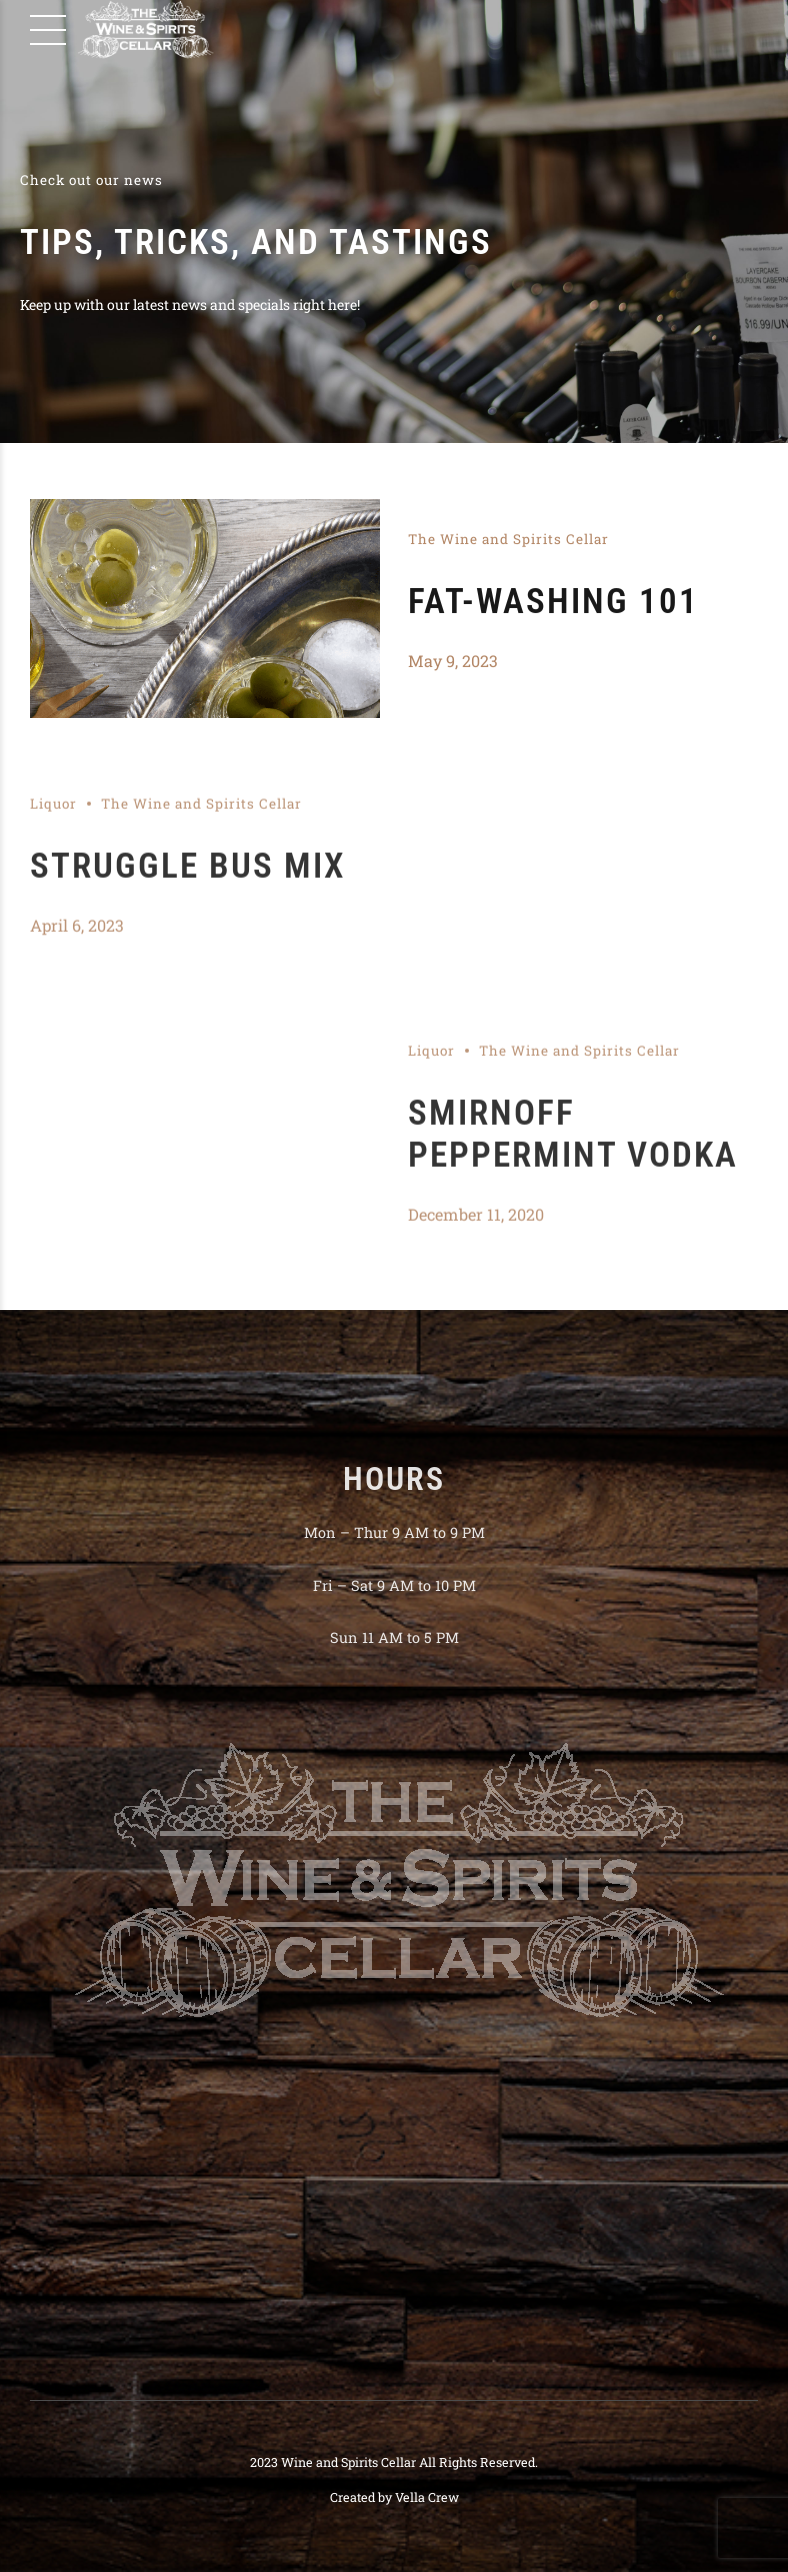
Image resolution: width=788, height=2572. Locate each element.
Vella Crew (427, 2497)
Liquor (53, 817)
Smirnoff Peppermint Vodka (573, 1147)
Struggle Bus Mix (188, 879)
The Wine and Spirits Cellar (508, 539)
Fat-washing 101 (553, 601)
